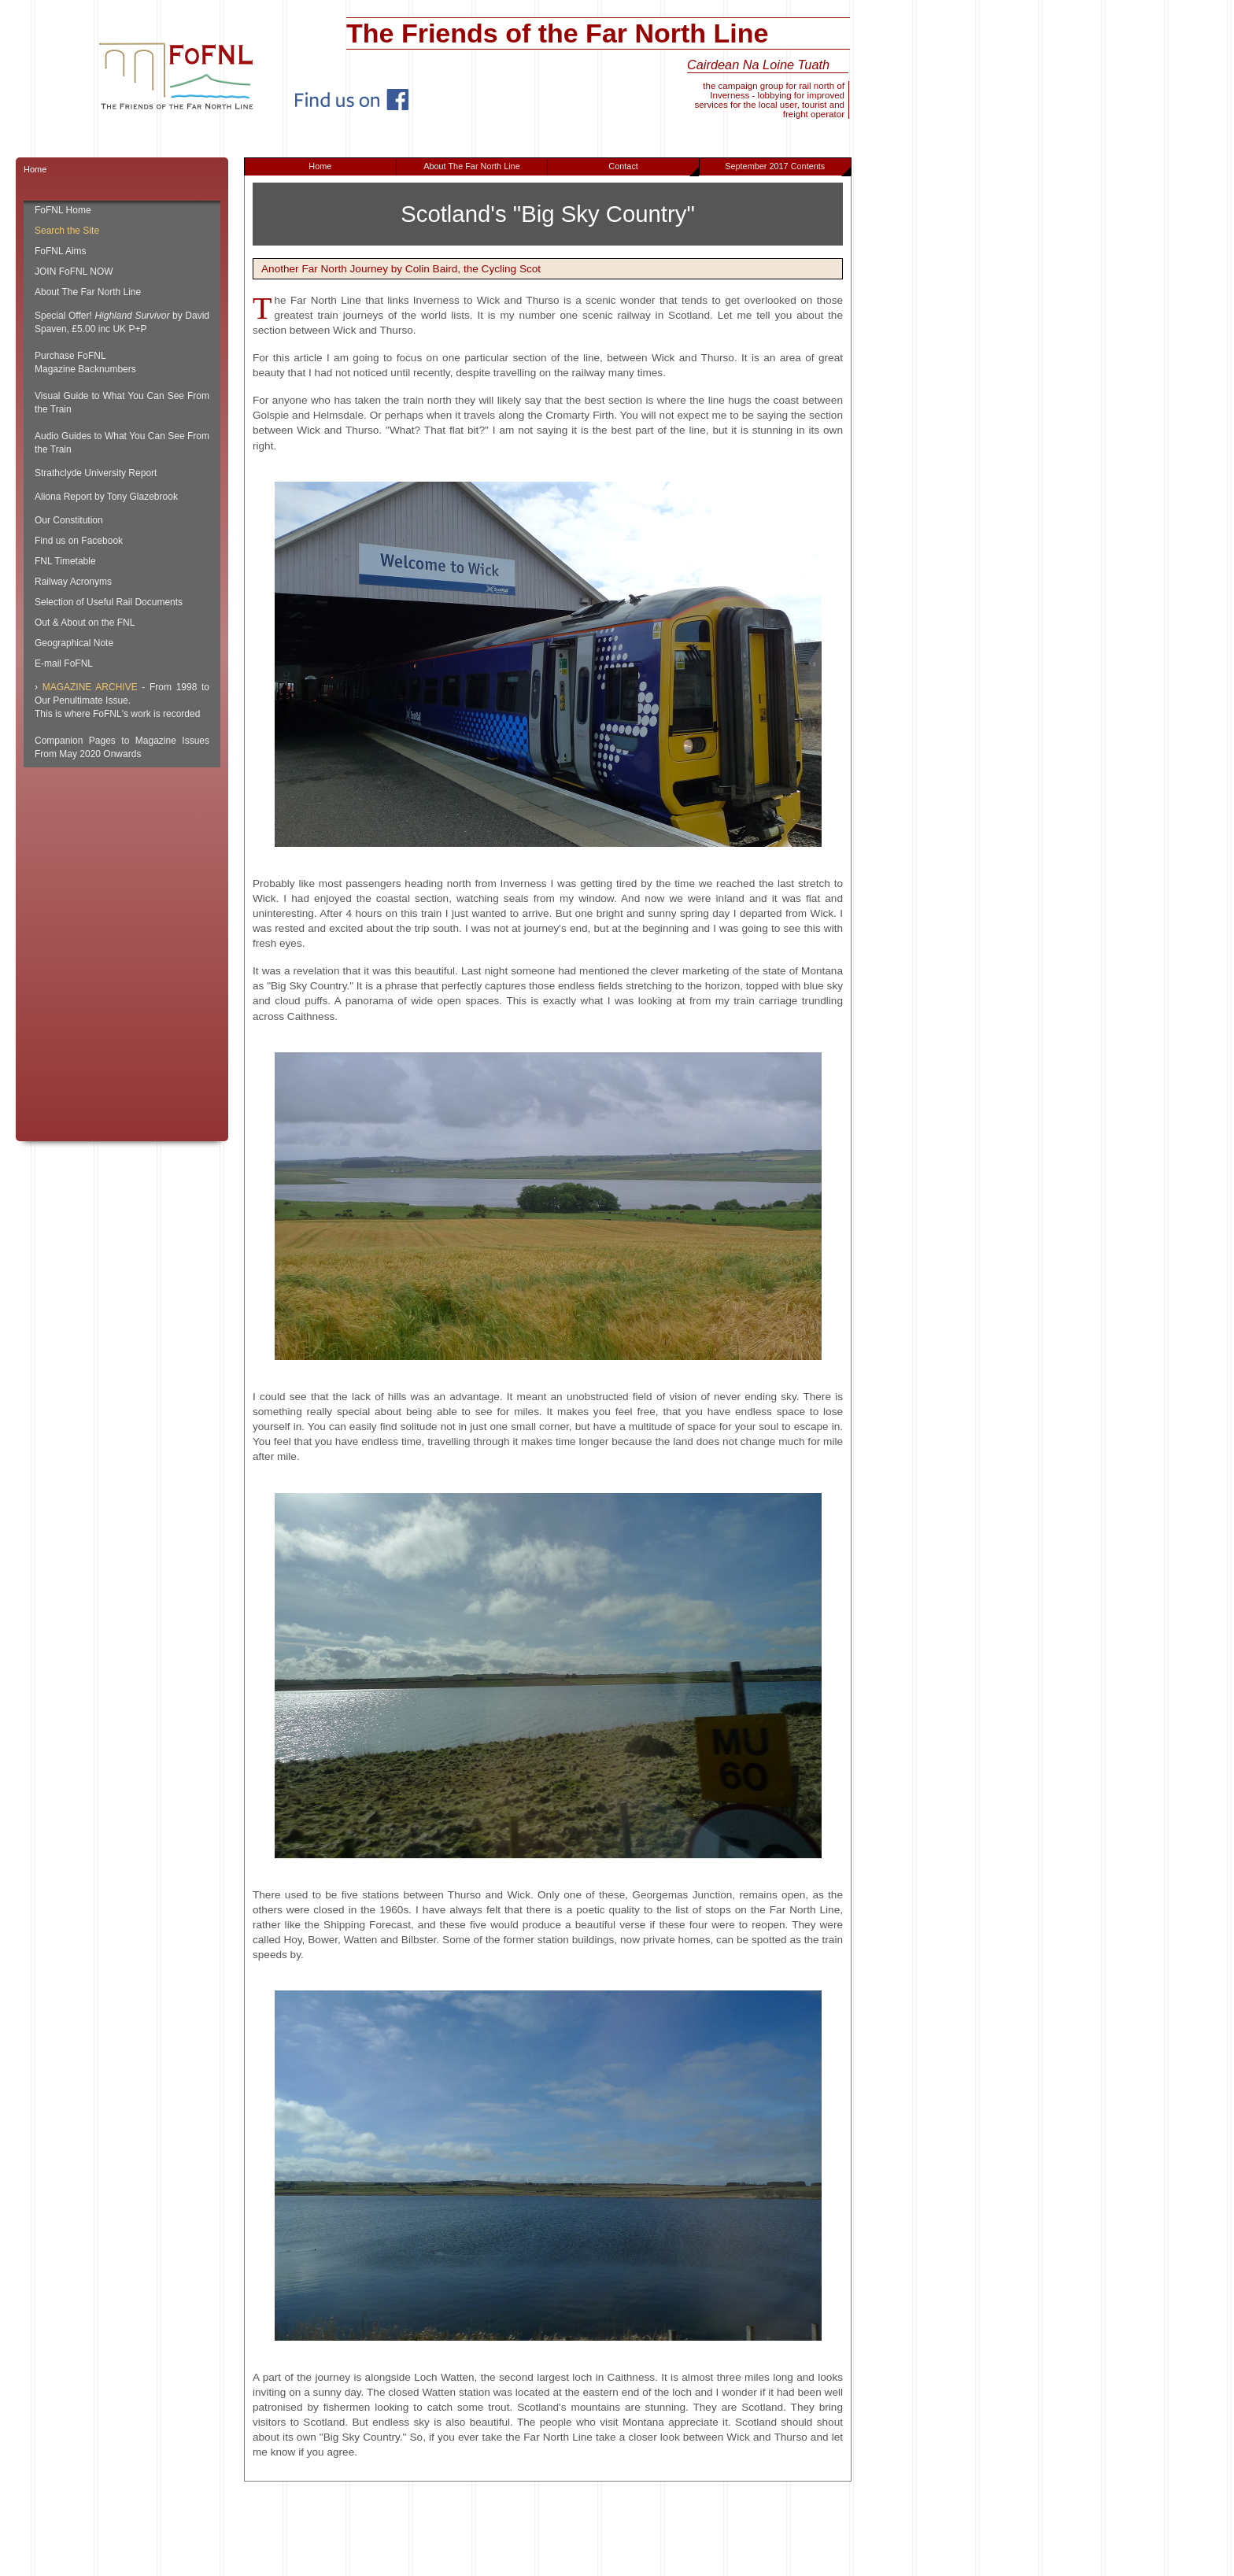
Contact (653, 168)
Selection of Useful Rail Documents (109, 602)
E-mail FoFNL (64, 663)
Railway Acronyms (73, 581)
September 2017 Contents (787, 168)
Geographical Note (74, 643)
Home (319, 166)
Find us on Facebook (79, 540)
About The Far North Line (471, 166)
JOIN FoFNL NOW (74, 271)
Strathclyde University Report (96, 473)
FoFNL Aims (61, 251)
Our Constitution (69, 520)
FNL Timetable (65, 561)
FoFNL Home (63, 210)
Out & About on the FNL (85, 622)
